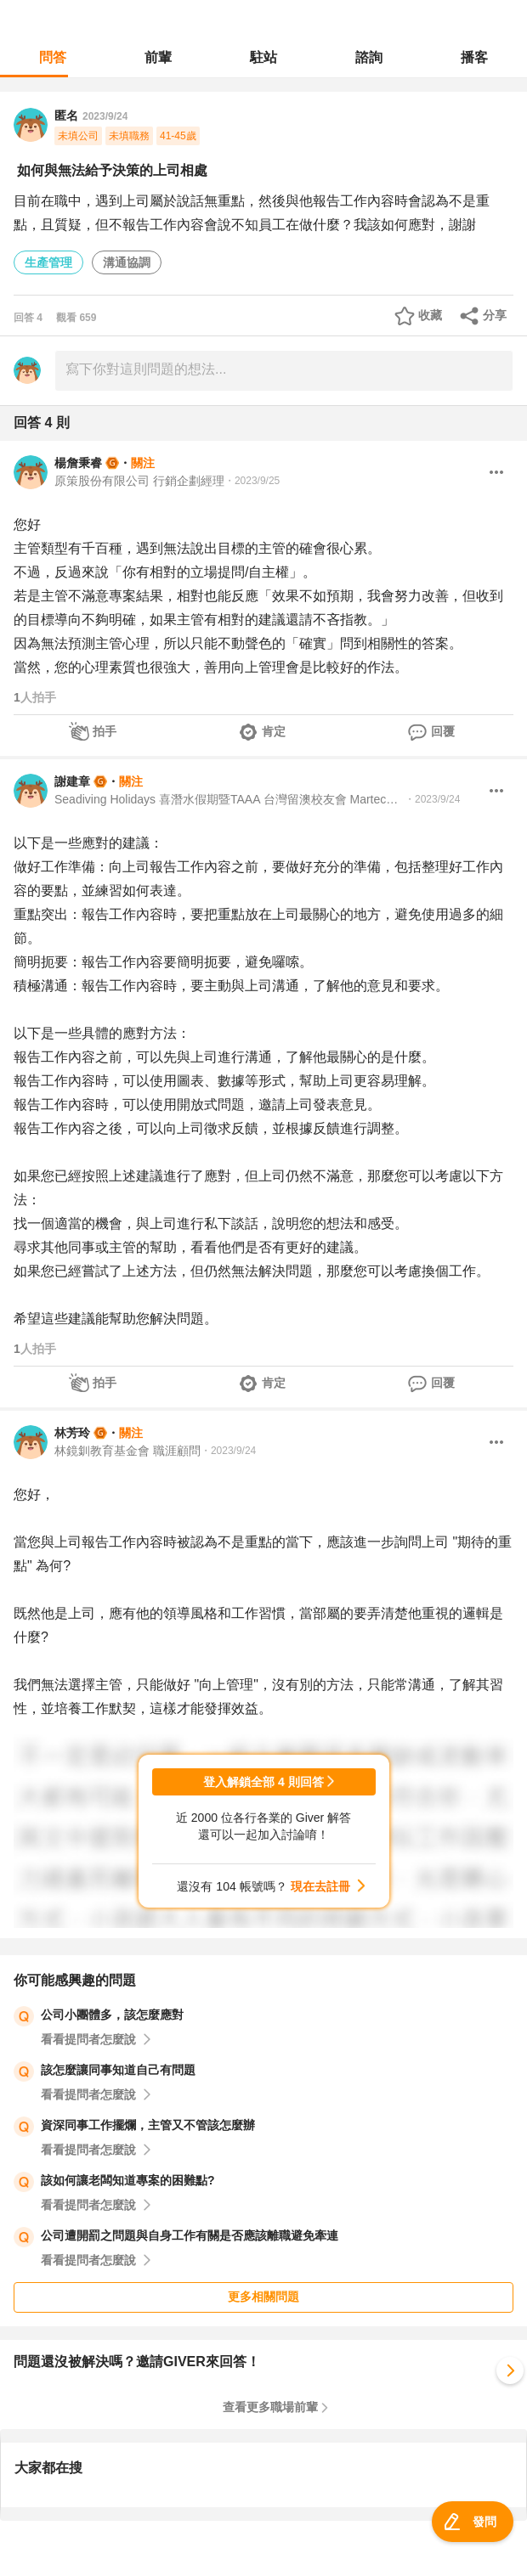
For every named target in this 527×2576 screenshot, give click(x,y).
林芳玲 (72, 1433)
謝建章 (72, 781)
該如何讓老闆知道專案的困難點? (128, 2180)
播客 (474, 57)
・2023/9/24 (432, 799)
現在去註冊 (320, 1886)
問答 (52, 57)
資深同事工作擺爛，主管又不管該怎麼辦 (148, 2125)
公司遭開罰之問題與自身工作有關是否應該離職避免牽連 (189, 2235)
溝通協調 (126, 262)
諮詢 (368, 57)
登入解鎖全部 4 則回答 (263, 1782)
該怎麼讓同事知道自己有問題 (118, 2070)
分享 (495, 315)
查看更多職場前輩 (270, 2407)
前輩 (158, 57)
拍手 (104, 731)
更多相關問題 (263, 2296)
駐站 (263, 57)
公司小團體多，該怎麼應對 (112, 2014)
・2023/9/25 (252, 481)
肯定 (274, 731)
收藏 (430, 315)
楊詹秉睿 (78, 463)
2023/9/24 (105, 116)
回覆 (443, 731)
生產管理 (48, 262)
